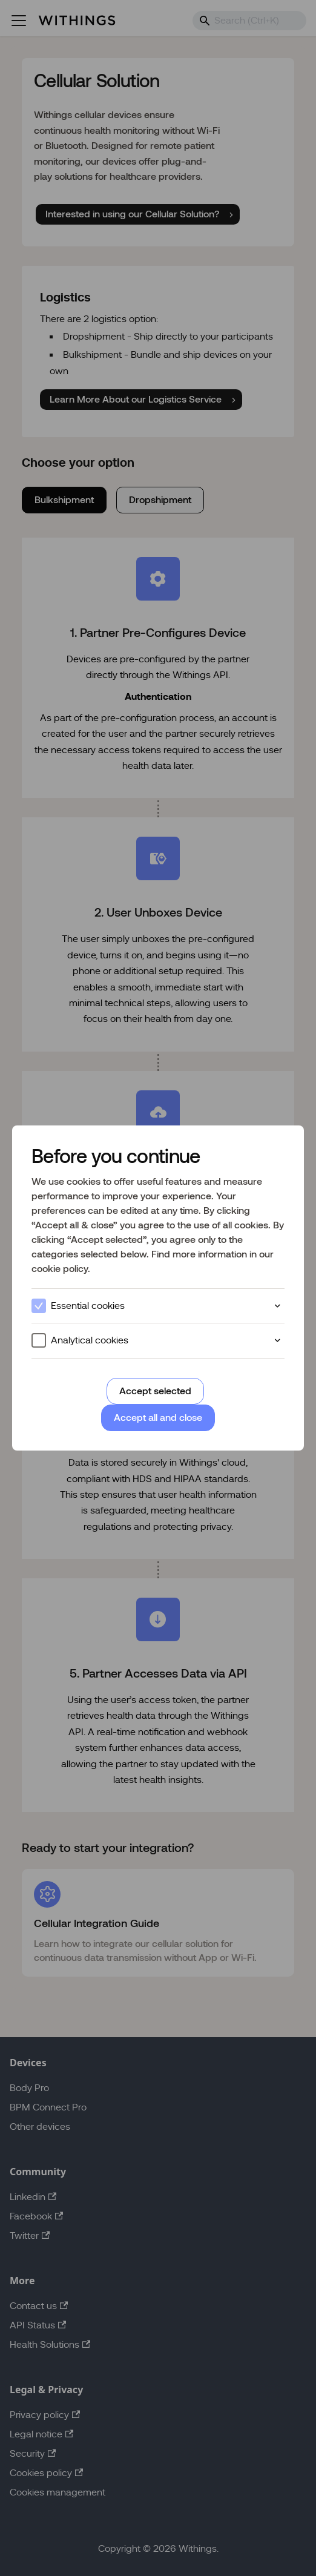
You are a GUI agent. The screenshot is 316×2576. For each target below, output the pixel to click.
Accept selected (155, 1391)
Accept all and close (158, 1417)
